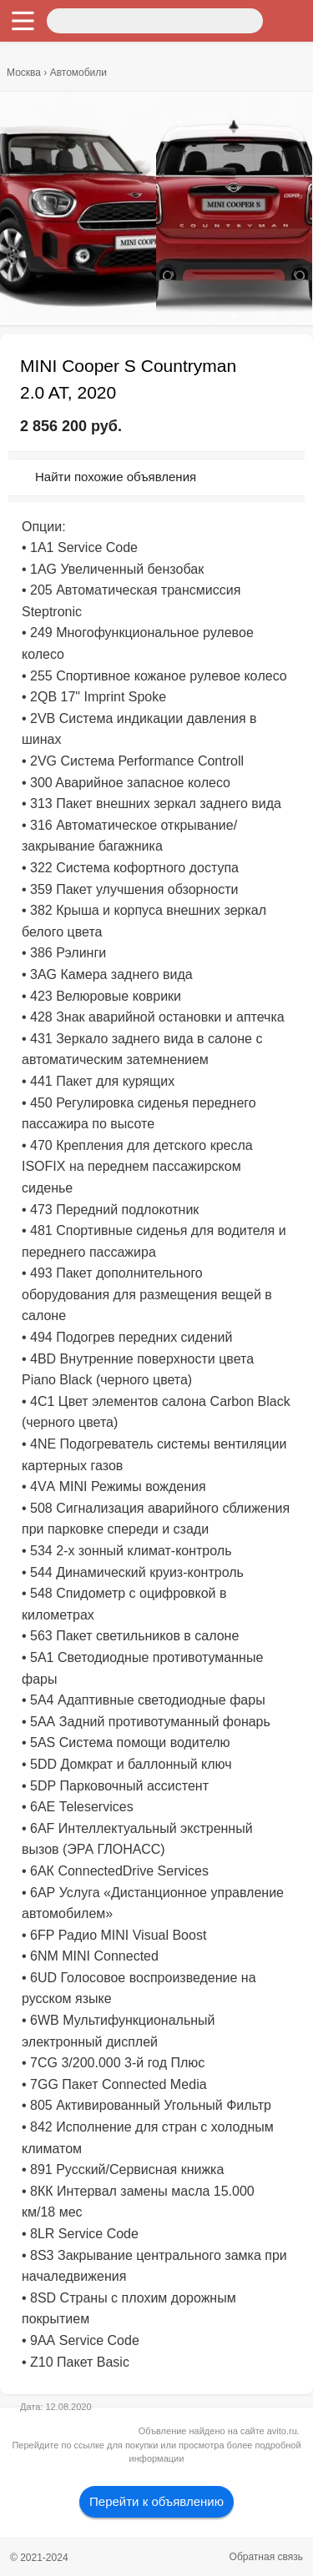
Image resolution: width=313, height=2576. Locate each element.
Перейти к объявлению (156, 2501)
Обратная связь (266, 2557)
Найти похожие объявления (115, 477)
